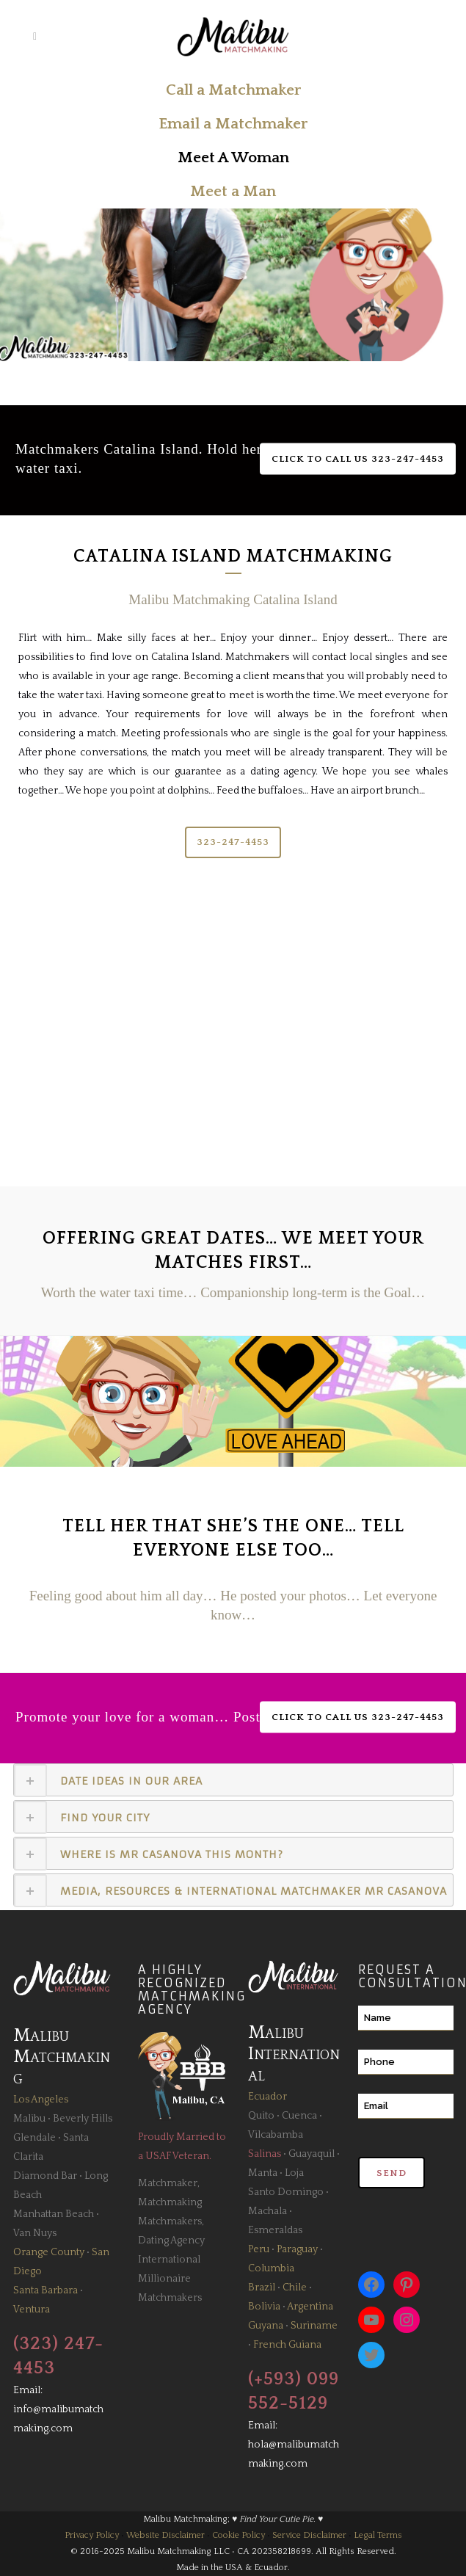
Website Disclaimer (165, 2535)
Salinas (264, 2154)
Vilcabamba (275, 2135)
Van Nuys (35, 2233)
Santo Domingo (286, 2192)
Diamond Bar (45, 2176)
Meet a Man (233, 191)
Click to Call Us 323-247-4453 (358, 459)
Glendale (34, 2138)
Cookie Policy (238, 2535)
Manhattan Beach (53, 2214)
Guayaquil (311, 2154)
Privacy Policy (92, 2535)
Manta (262, 2173)
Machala (267, 2211)
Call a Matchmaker (233, 89)
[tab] (233, 1779)
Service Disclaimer (309, 2535)
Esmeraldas (275, 2230)
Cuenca (299, 2116)
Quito (261, 2116)
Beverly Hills (82, 2119)
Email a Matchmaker (233, 123)
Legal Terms (378, 2535)
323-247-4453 (233, 842)
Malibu (29, 2119)
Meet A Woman (233, 157)
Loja (294, 2173)
